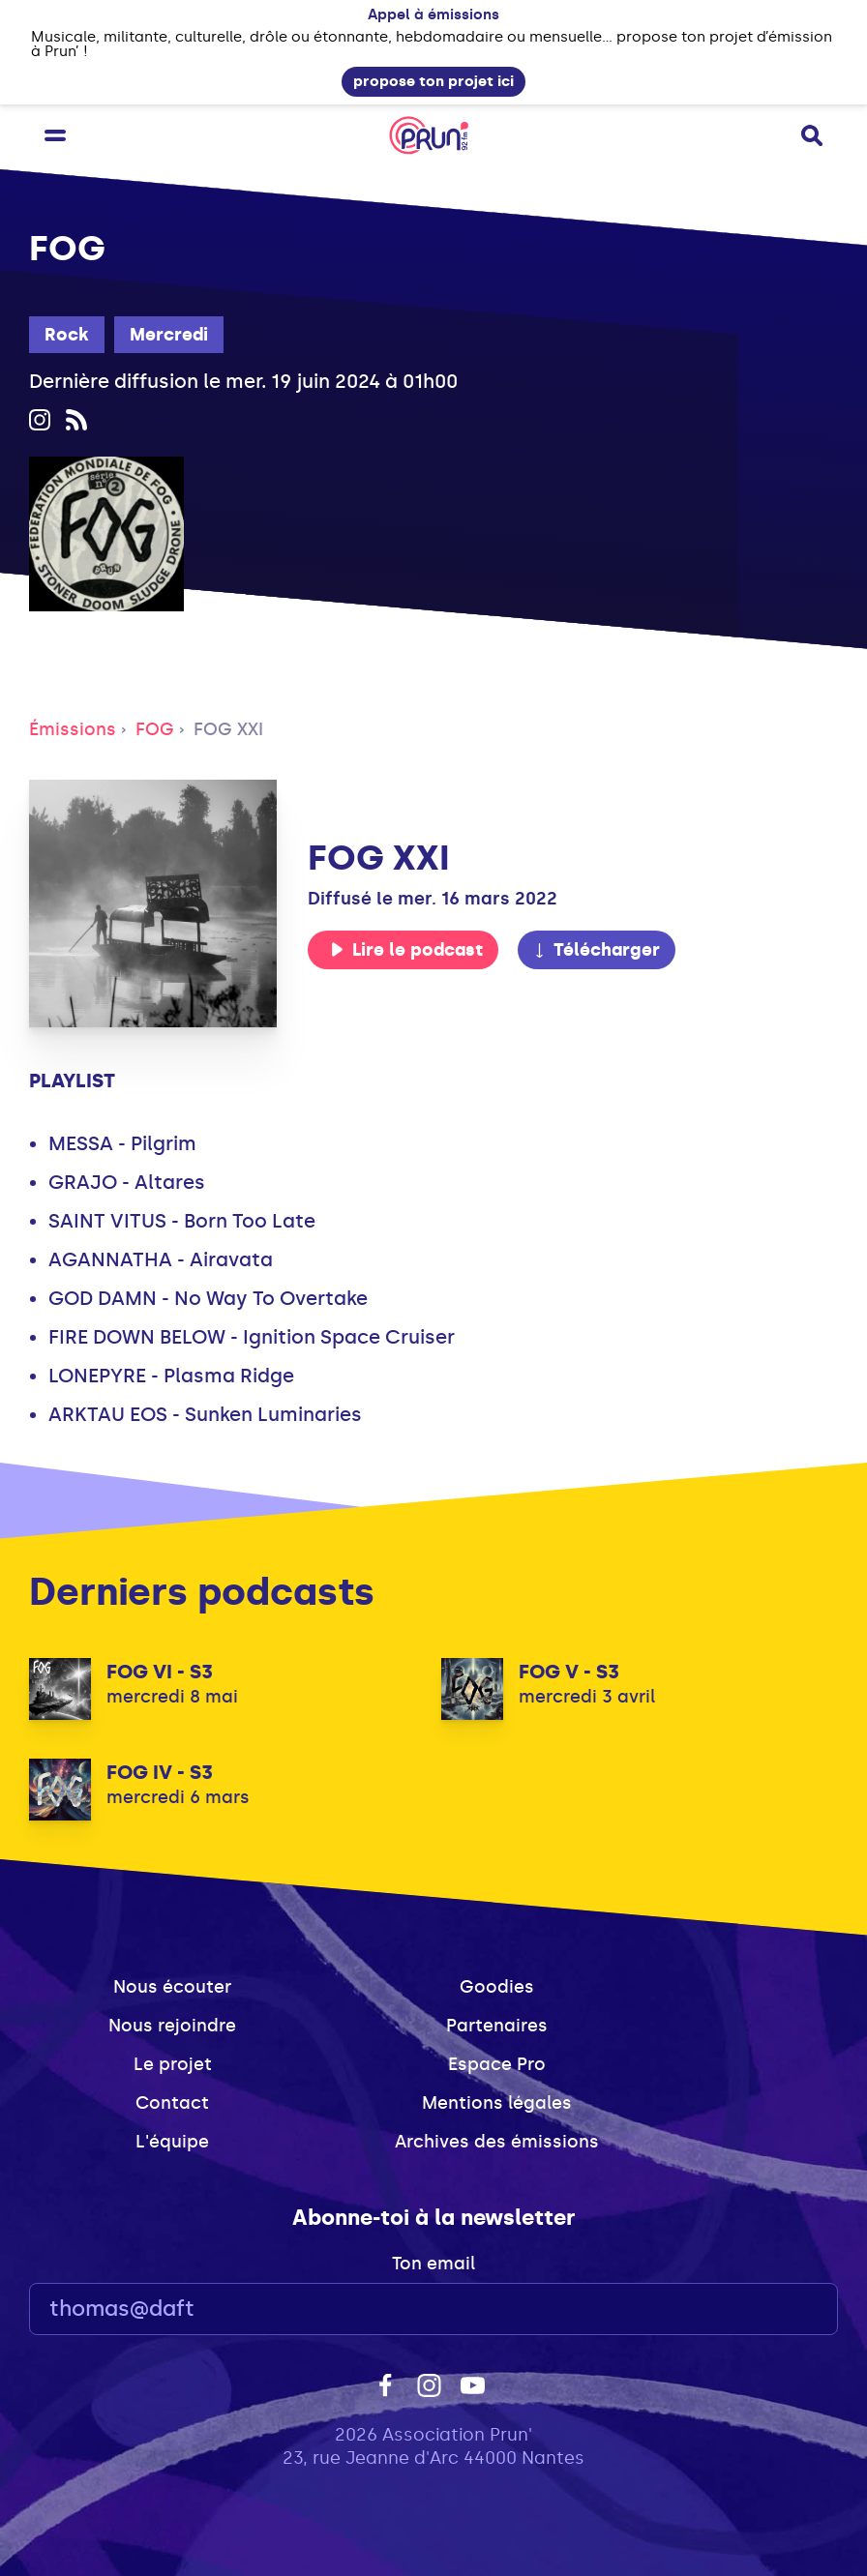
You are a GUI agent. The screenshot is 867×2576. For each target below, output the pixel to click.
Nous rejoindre (172, 2025)
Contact (172, 2103)
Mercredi (169, 334)
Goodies (497, 1987)
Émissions (72, 729)
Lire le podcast (406, 950)
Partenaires (497, 2025)
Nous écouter (172, 1987)
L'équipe (172, 2141)
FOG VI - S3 (159, 1671)
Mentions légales (497, 2103)
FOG (154, 729)
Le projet (173, 2064)
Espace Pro (497, 2064)
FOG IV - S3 (159, 1772)
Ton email (433, 2263)
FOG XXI (228, 729)
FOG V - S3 (569, 1671)
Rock (67, 334)
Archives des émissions (497, 2141)
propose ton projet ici (433, 81)
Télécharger (596, 950)
